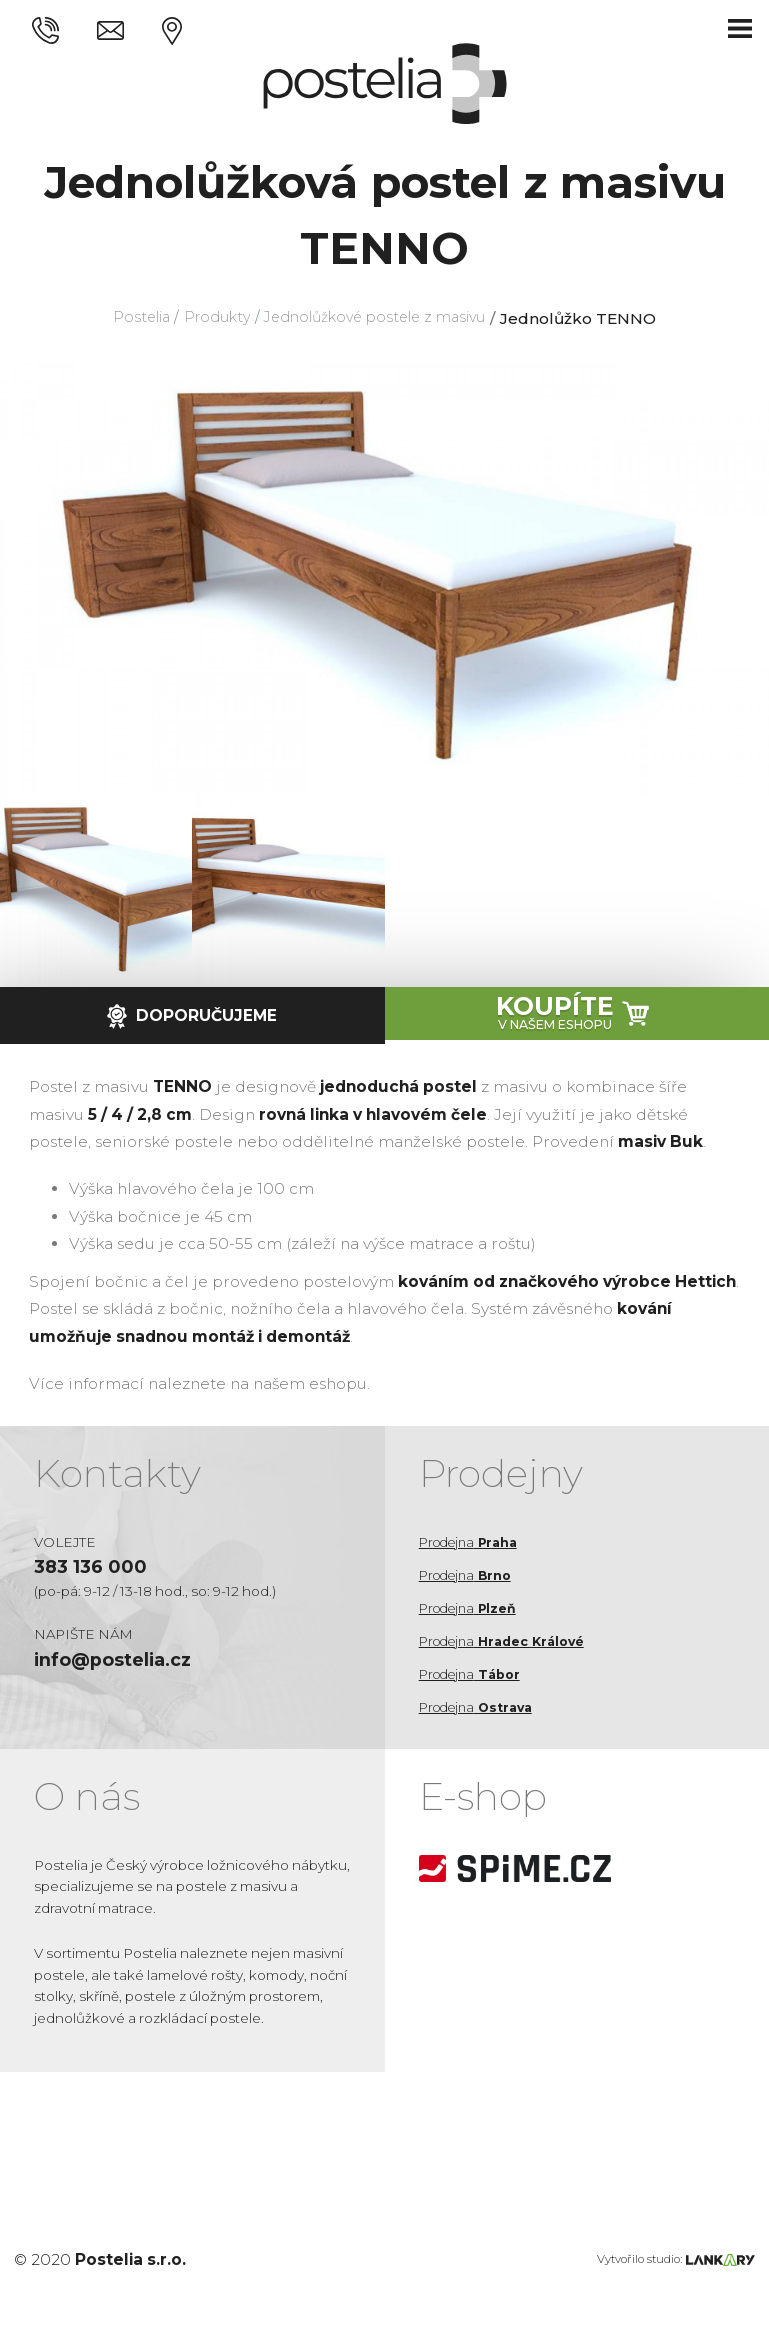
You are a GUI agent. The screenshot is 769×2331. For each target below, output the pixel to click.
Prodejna (473, 1542)
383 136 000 (93, 1568)
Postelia (127, 318)
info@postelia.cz (119, 1663)
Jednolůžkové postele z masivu (380, 318)
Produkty (209, 318)
